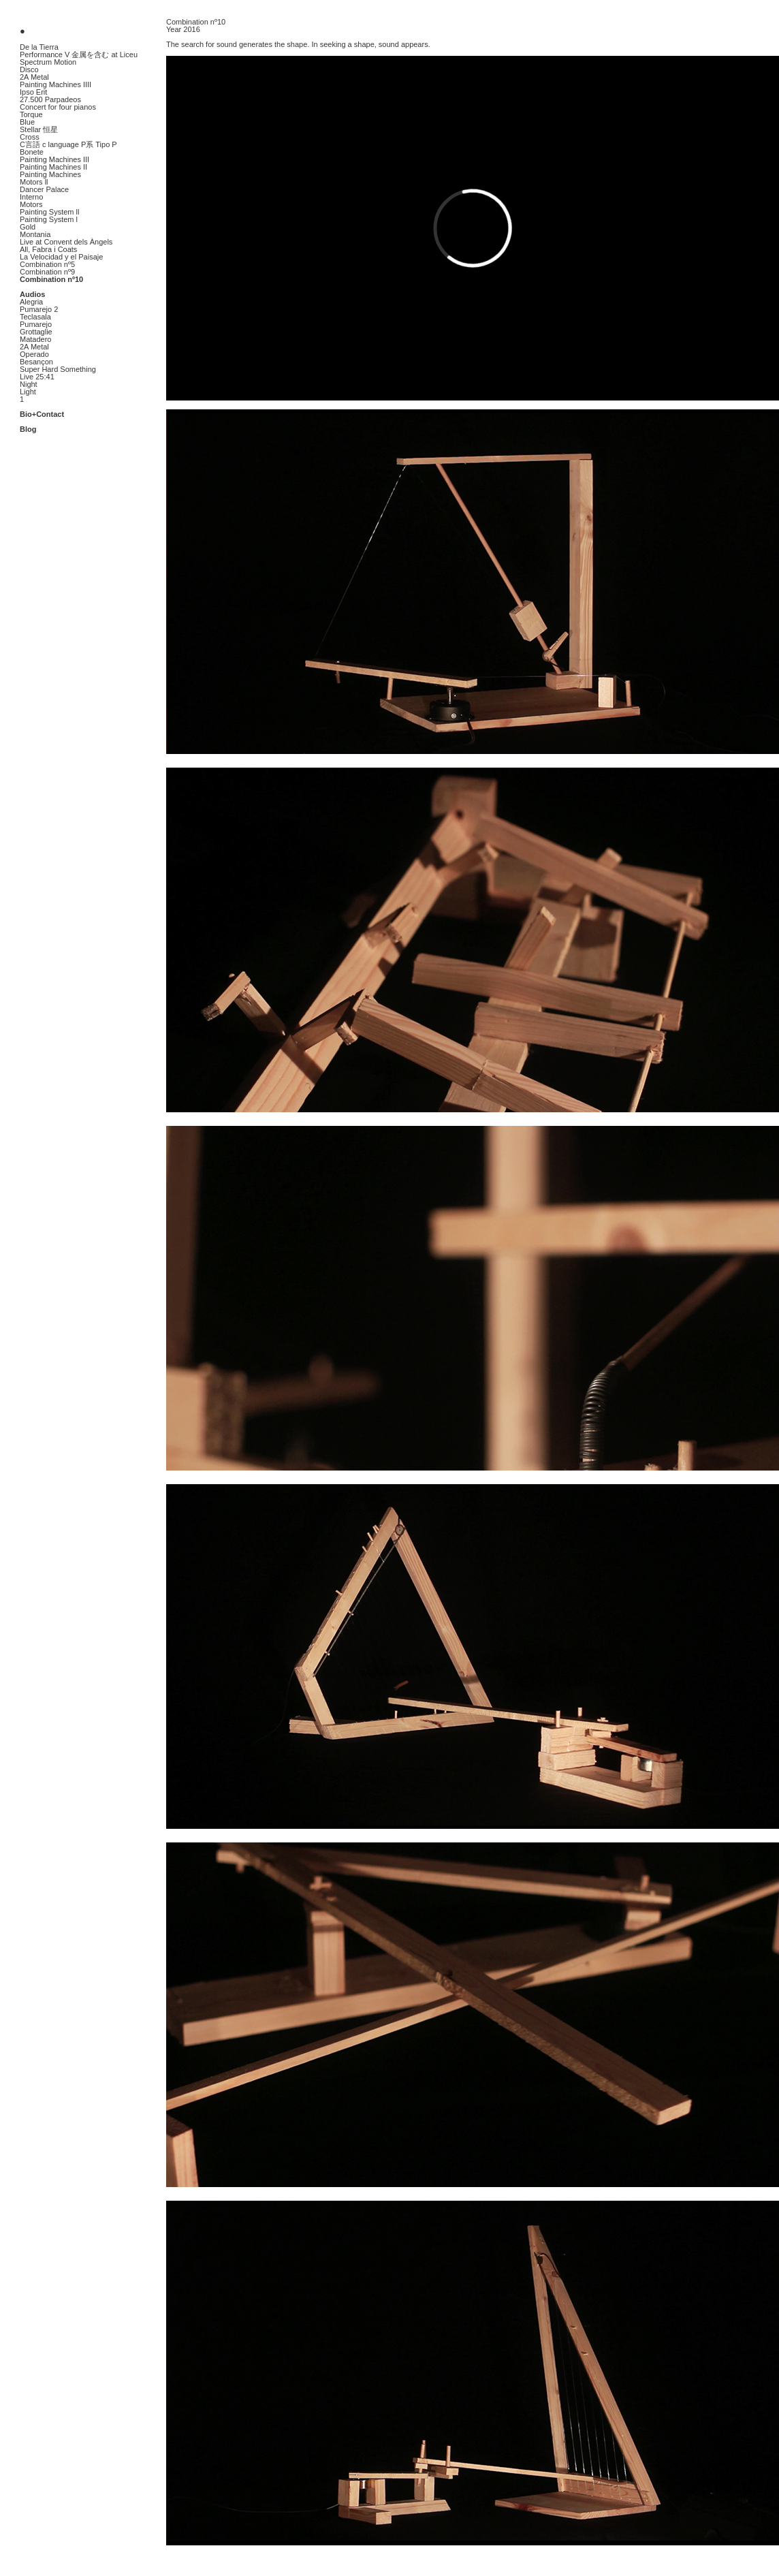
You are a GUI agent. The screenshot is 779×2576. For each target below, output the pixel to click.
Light (28, 392)
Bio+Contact (42, 414)
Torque (31, 114)
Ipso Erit (33, 92)
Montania (35, 234)
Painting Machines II (53, 167)
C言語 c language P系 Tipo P (68, 144)
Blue (27, 122)
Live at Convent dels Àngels (66, 242)
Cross (29, 137)
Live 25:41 (37, 377)
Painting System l (49, 219)
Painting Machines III (54, 159)
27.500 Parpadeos (50, 99)
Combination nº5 (47, 264)
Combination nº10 (51, 279)
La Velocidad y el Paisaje (61, 257)
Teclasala (35, 317)
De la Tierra (39, 47)
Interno (31, 197)
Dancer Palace (44, 189)
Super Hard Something (58, 369)
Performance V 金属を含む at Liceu (79, 54)
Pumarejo (36, 324)
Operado (34, 354)
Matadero (35, 339)
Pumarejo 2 (39, 309)
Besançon (36, 362)
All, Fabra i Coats (48, 249)
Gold (27, 227)
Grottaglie (36, 332)
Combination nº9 (47, 272)
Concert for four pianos (58, 107)
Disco (29, 69)
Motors (31, 204)
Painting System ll (49, 212)
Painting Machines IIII (55, 84)
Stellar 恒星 (39, 129)
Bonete (32, 152)
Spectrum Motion (48, 62)
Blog (28, 429)
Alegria (31, 302)
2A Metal (34, 77)
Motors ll (34, 182)
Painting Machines (50, 174)
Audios (32, 294)
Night (28, 384)
